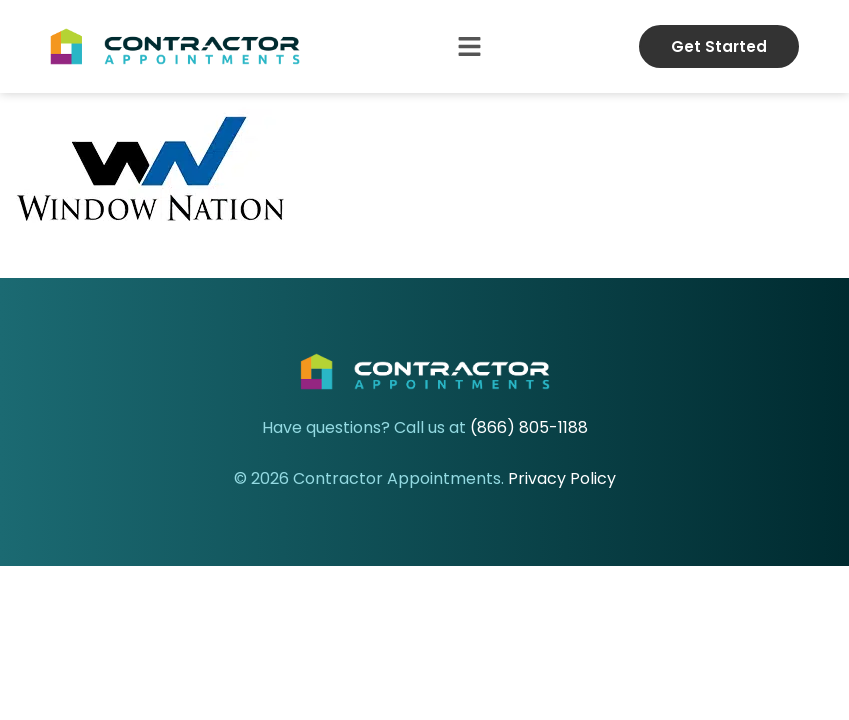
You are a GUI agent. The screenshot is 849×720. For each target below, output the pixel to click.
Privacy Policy (562, 478)
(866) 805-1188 (529, 427)
